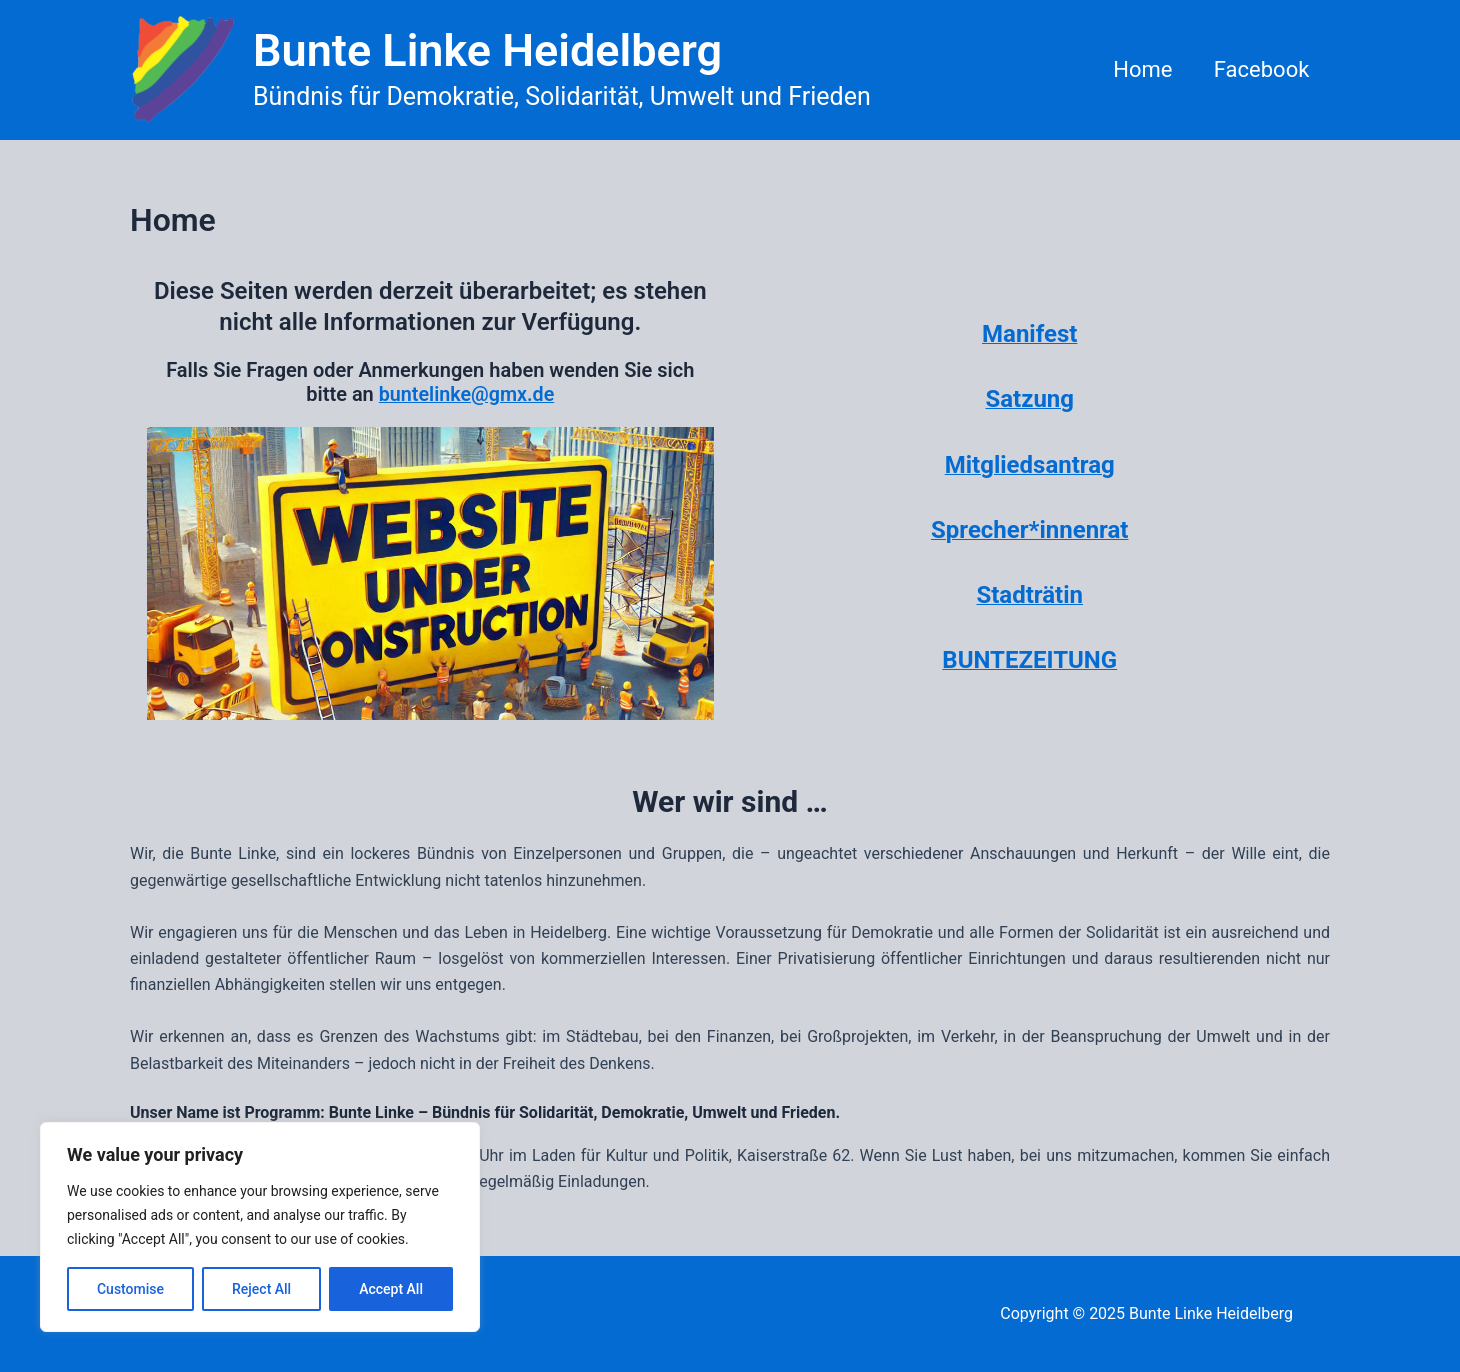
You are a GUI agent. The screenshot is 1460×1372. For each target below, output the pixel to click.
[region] (260, 1227)
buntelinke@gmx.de (466, 394)
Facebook (1260, 69)
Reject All (261, 1289)
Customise (130, 1289)
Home (1138, 69)
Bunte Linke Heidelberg (487, 50)
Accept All (391, 1289)
